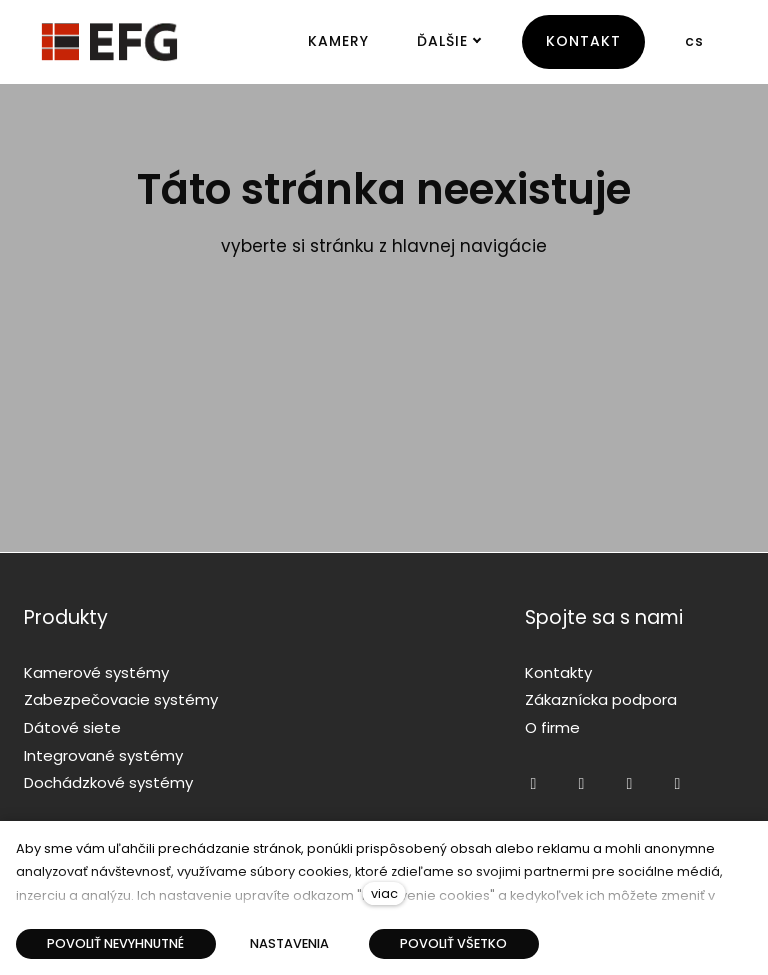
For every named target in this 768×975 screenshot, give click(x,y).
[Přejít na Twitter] (629, 784)
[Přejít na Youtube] (581, 784)
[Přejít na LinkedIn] (677, 784)
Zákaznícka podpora (601, 699)
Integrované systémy (103, 755)
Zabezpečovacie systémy (121, 699)
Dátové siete (72, 727)
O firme (552, 727)
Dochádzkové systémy (108, 782)
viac (384, 893)
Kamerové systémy (96, 672)
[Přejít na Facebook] (533, 784)
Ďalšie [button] (449, 41)
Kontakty (558, 672)
